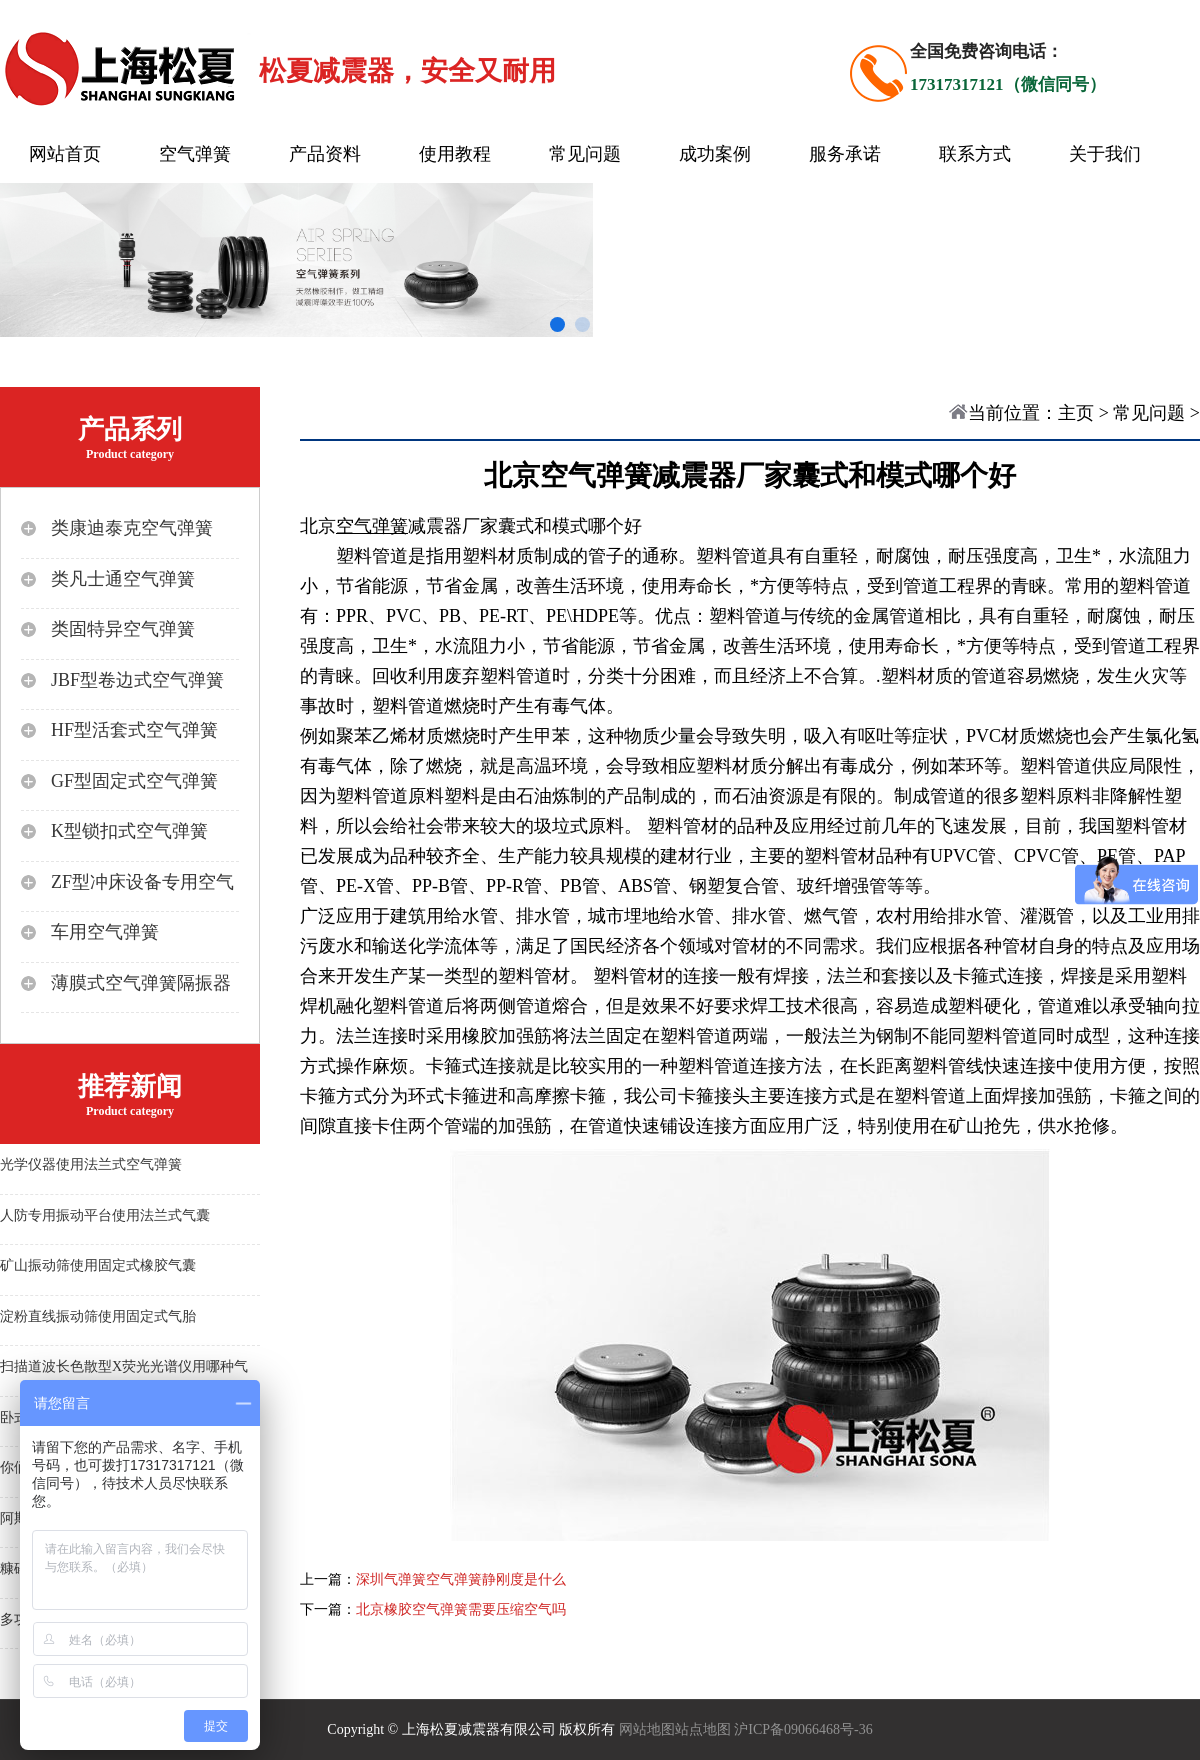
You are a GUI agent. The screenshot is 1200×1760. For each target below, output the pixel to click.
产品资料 (325, 154)
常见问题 (585, 154)
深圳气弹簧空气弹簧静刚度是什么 (461, 1579)
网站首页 (65, 154)
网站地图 (647, 1729)
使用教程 (455, 154)
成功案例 (715, 154)
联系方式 (975, 154)
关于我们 (1105, 154)
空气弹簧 (195, 154)
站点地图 (703, 1729)
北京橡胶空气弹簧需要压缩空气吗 (461, 1609)
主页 (1076, 413)
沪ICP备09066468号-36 (803, 1729)
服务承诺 (845, 154)
